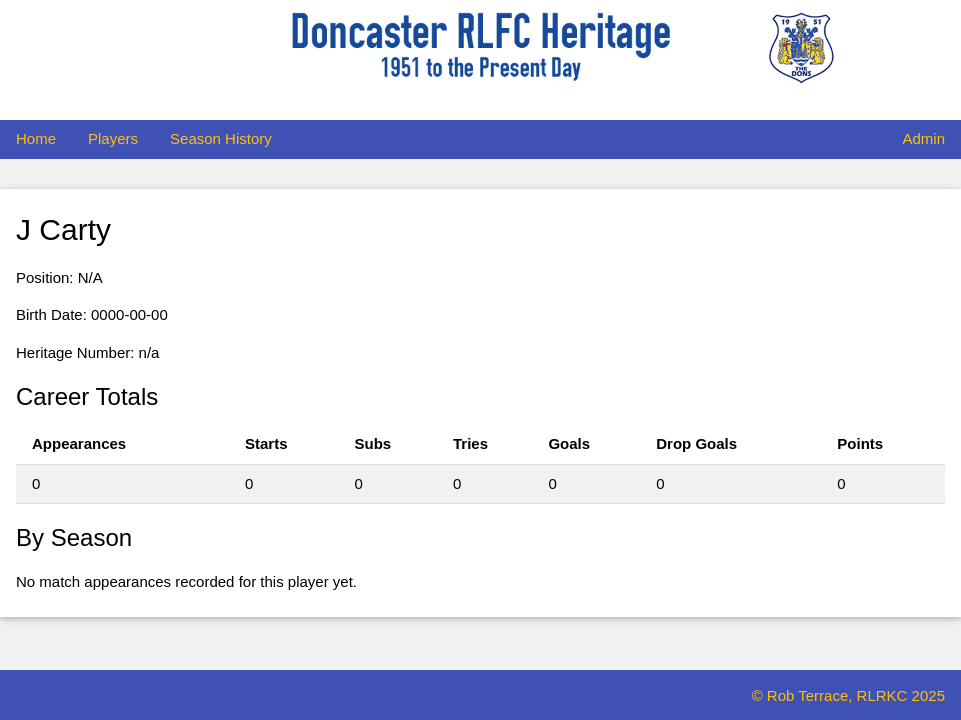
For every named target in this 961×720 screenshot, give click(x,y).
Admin (923, 138)
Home (36, 138)
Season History (221, 138)
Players (113, 138)
